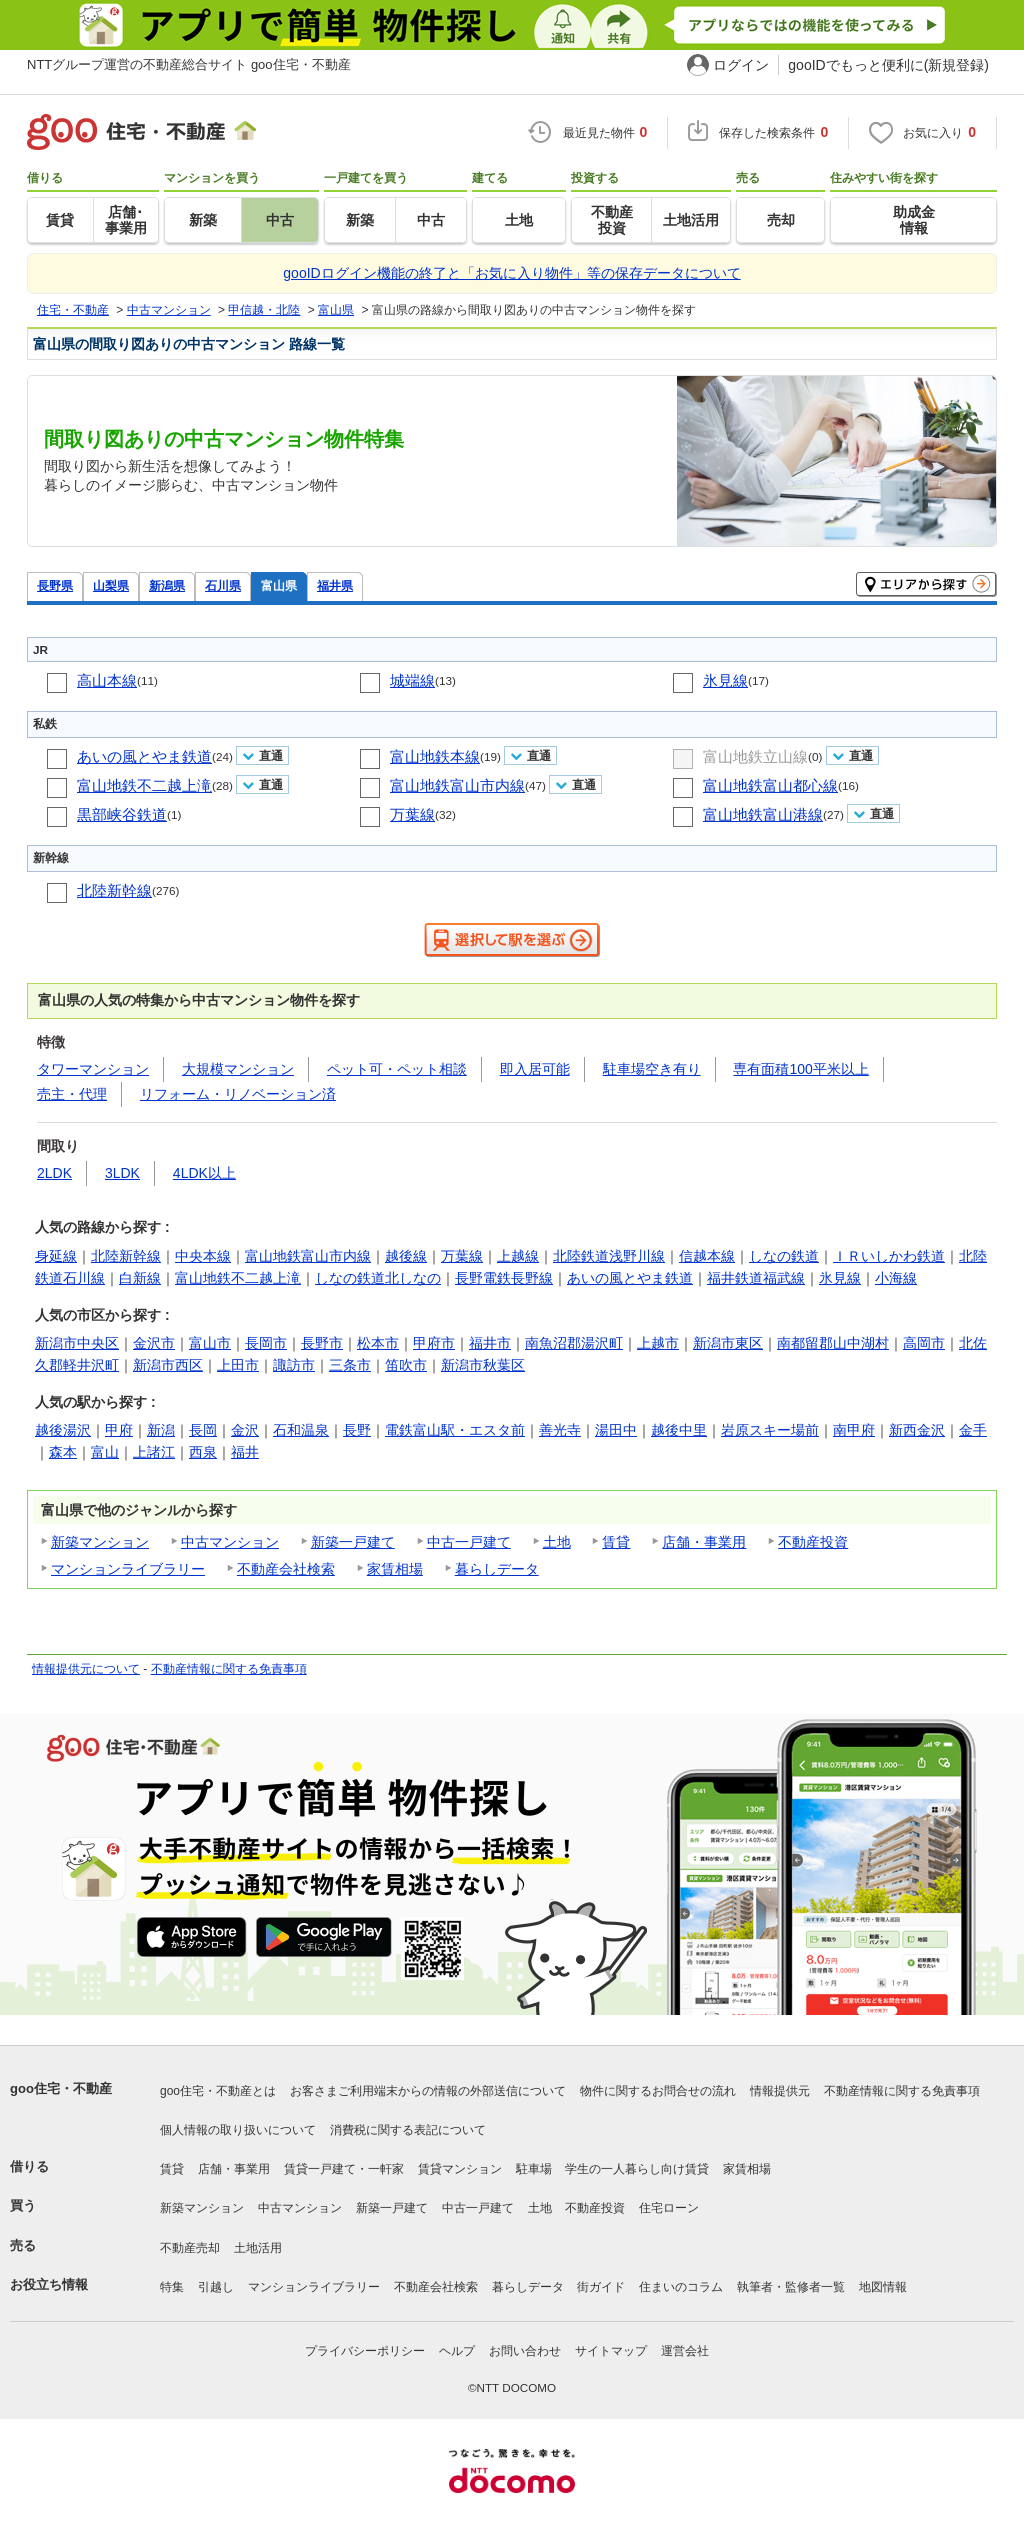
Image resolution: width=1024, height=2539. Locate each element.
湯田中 (616, 1430)
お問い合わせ (525, 2351)
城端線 (412, 680)
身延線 (56, 1256)
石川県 (223, 585)
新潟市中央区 (77, 1343)
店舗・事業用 (704, 1542)
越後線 (406, 1256)
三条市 (350, 1365)
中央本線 (203, 1256)
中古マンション (230, 1542)
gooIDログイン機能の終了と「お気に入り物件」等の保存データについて (511, 273)
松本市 (378, 1343)
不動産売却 (190, 2248)
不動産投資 (813, 1542)
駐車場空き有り (652, 1069)
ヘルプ (457, 2351)
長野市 (322, 1343)
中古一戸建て (469, 1542)
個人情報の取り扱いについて (238, 2130)
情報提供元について (86, 1669)
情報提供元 (780, 2091)
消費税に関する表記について (408, 2130)
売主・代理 (72, 1094)
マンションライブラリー (128, 1569)
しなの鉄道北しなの (378, 1278)
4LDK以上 (204, 1173)
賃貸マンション (460, 2169)
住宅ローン (669, 2208)
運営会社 (685, 2351)
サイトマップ (611, 2351)
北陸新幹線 (114, 890)
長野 (357, 1430)
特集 (172, 2287)
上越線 (518, 1256)
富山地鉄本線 (435, 756)
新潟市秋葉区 (483, 1365)
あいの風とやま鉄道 (144, 756)
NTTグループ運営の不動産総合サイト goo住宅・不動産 (189, 64)
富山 (105, 1452)
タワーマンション (93, 1069)
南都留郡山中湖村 (833, 1343)
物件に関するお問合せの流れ (658, 2091)
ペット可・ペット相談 (397, 1069)
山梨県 (111, 585)
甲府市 (434, 1343)
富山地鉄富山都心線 (770, 785)
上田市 (238, 1365)
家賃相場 (395, 1569)
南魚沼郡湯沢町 (574, 1343)
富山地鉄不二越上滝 (144, 785)
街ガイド (601, 2287)
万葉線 (412, 814)
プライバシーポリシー (365, 2351)
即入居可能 (535, 1069)
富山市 (210, 1343)
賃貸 (616, 1542)
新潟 (161, 1430)
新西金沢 (917, 1430)
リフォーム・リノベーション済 (238, 1094)
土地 (557, 1542)
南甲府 (854, 1430)
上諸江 (154, 1452)
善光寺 (560, 1430)
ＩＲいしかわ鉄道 (889, 1256)
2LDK (54, 1173)
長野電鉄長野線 (504, 1278)
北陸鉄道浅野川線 (609, 1256)
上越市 (658, 1343)
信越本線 (707, 1256)
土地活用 (258, 2248)
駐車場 (534, 2169)
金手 (973, 1430)
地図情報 (883, 2287)
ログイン (741, 65)
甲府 (119, 1430)
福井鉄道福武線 (756, 1278)
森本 (63, 1452)
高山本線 (107, 680)
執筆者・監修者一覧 (791, 2287)
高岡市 (924, 1343)
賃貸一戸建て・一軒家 (344, 2169)
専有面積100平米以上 (800, 1069)
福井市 (490, 1343)
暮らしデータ (497, 1569)
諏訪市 (294, 1365)
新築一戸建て (353, 1542)
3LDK (122, 1173)
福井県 (335, 585)
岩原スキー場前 (770, 1430)
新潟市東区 (728, 1343)
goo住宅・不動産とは (218, 2091)
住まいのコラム (681, 2287)
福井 (245, 1452)
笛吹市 (406, 1365)
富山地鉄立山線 (755, 756)
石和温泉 (301, 1430)
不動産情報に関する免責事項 (229, 1669)
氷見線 (725, 680)
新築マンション (100, 1542)
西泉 (203, 1452)
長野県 (55, 585)
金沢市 (154, 1343)
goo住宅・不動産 (61, 2088)
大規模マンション (238, 1069)
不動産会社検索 (286, 1569)
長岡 (203, 1430)
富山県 (279, 585)
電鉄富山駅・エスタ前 (455, 1430)
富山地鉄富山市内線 (457, 785)
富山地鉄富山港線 (763, 814)
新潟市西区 (168, 1365)
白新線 (140, 1278)
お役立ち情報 (49, 2284)
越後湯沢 (63, 1430)
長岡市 (266, 1343)
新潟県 (167, 585)
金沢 (245, 1430)
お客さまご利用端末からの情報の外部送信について (428, 2091)
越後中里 (679, 1430)
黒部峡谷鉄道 (122, 814)
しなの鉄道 (784, 1256)
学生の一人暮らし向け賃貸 (637, 2169)
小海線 (896, 1278)
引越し (216, 2287)
